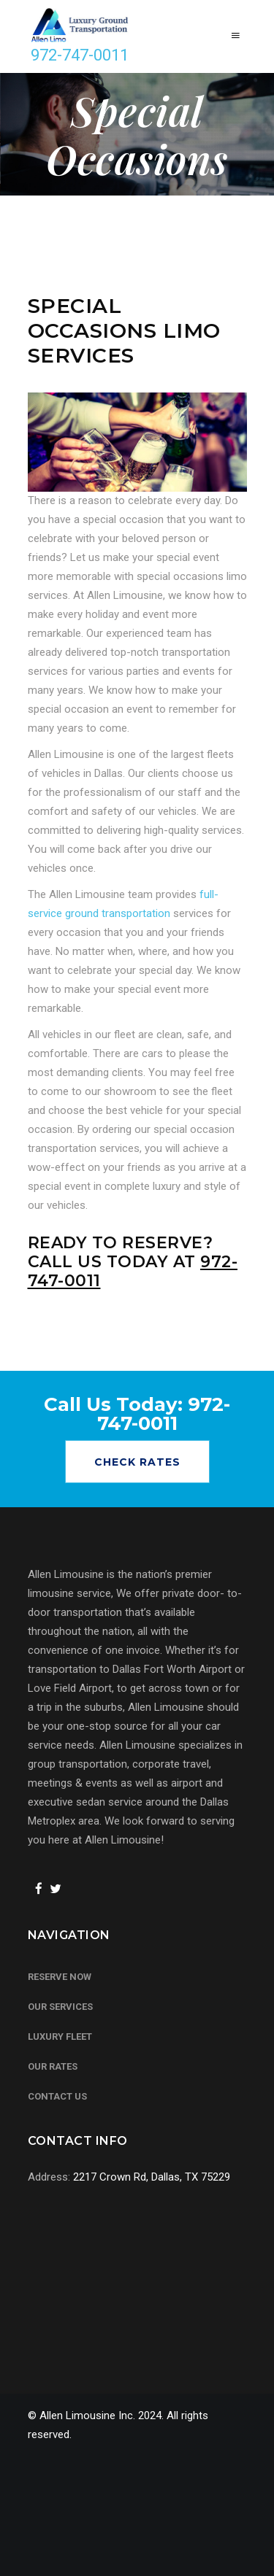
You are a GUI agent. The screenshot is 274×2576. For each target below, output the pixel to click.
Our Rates (52, 2066)
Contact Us (57, 2096)
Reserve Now (59, 1976)
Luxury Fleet (60, 2036)
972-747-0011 (80, 55)
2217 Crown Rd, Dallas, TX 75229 (151, 2177)
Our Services (60, 2006)
